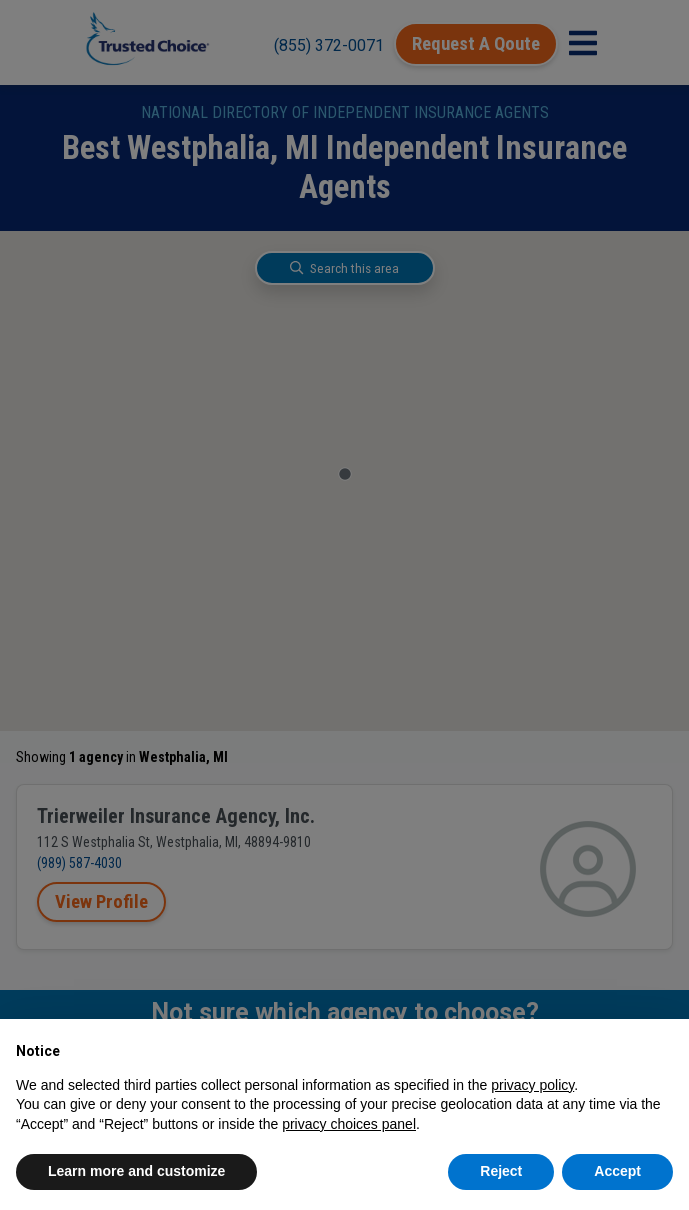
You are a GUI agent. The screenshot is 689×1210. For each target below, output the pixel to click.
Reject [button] (501, 1171)
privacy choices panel (349, 1124)
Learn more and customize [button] (136, 1171)
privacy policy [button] (532, 1085)
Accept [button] (617, 1171)
